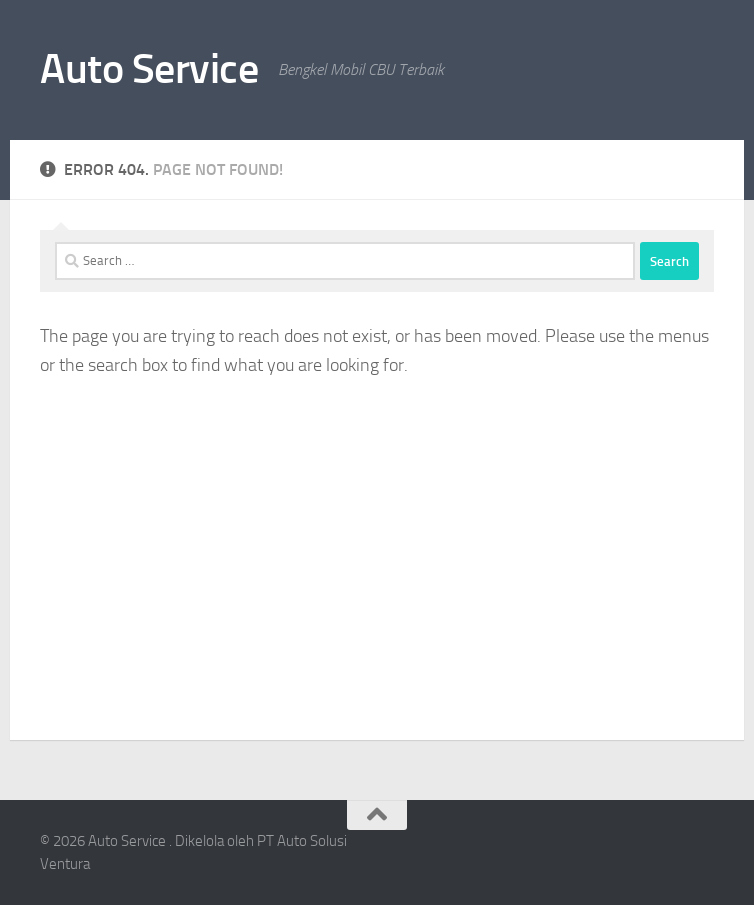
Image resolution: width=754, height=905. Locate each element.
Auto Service (149, 69)
